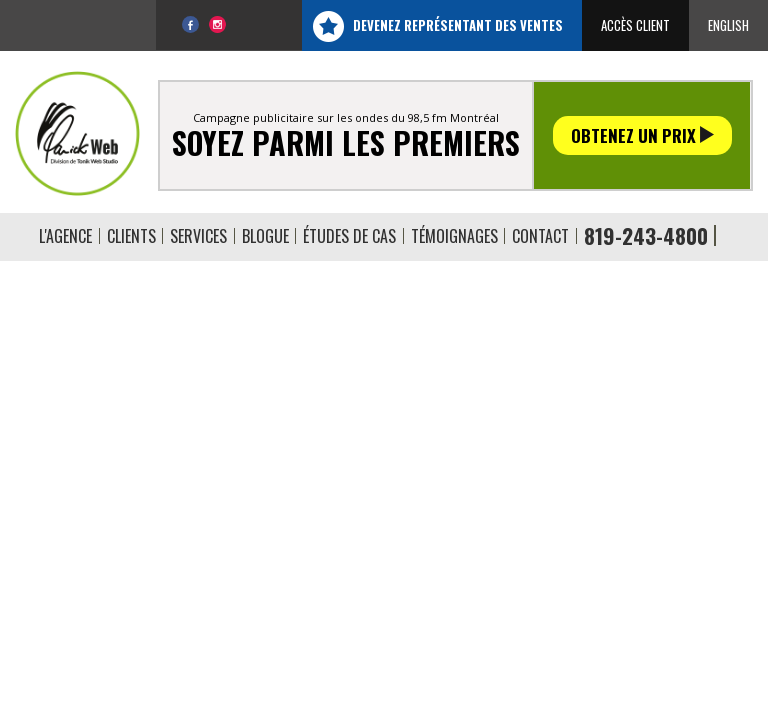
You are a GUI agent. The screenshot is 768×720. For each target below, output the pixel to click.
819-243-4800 (646, 235)
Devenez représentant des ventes (458, 25)
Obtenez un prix (642, 135)
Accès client (635, 25)
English (728, 25)
